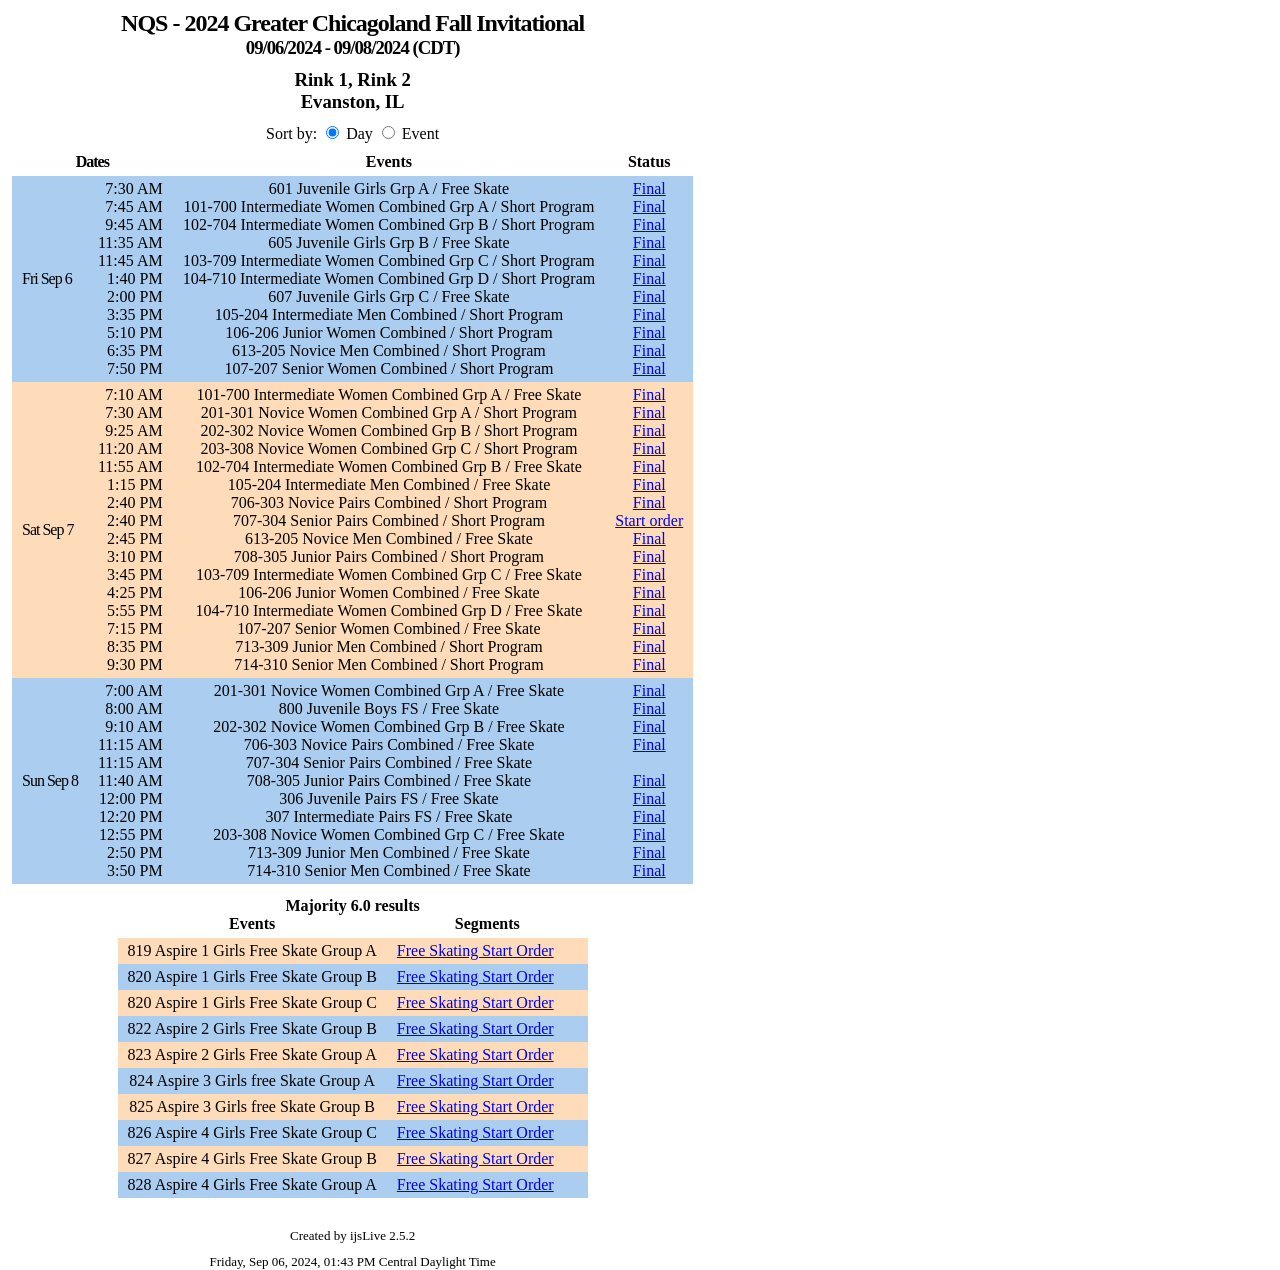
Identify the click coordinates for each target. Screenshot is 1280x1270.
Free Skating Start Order (475, 950)
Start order (649, 520)
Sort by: (291, 133)
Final (649, 188)
